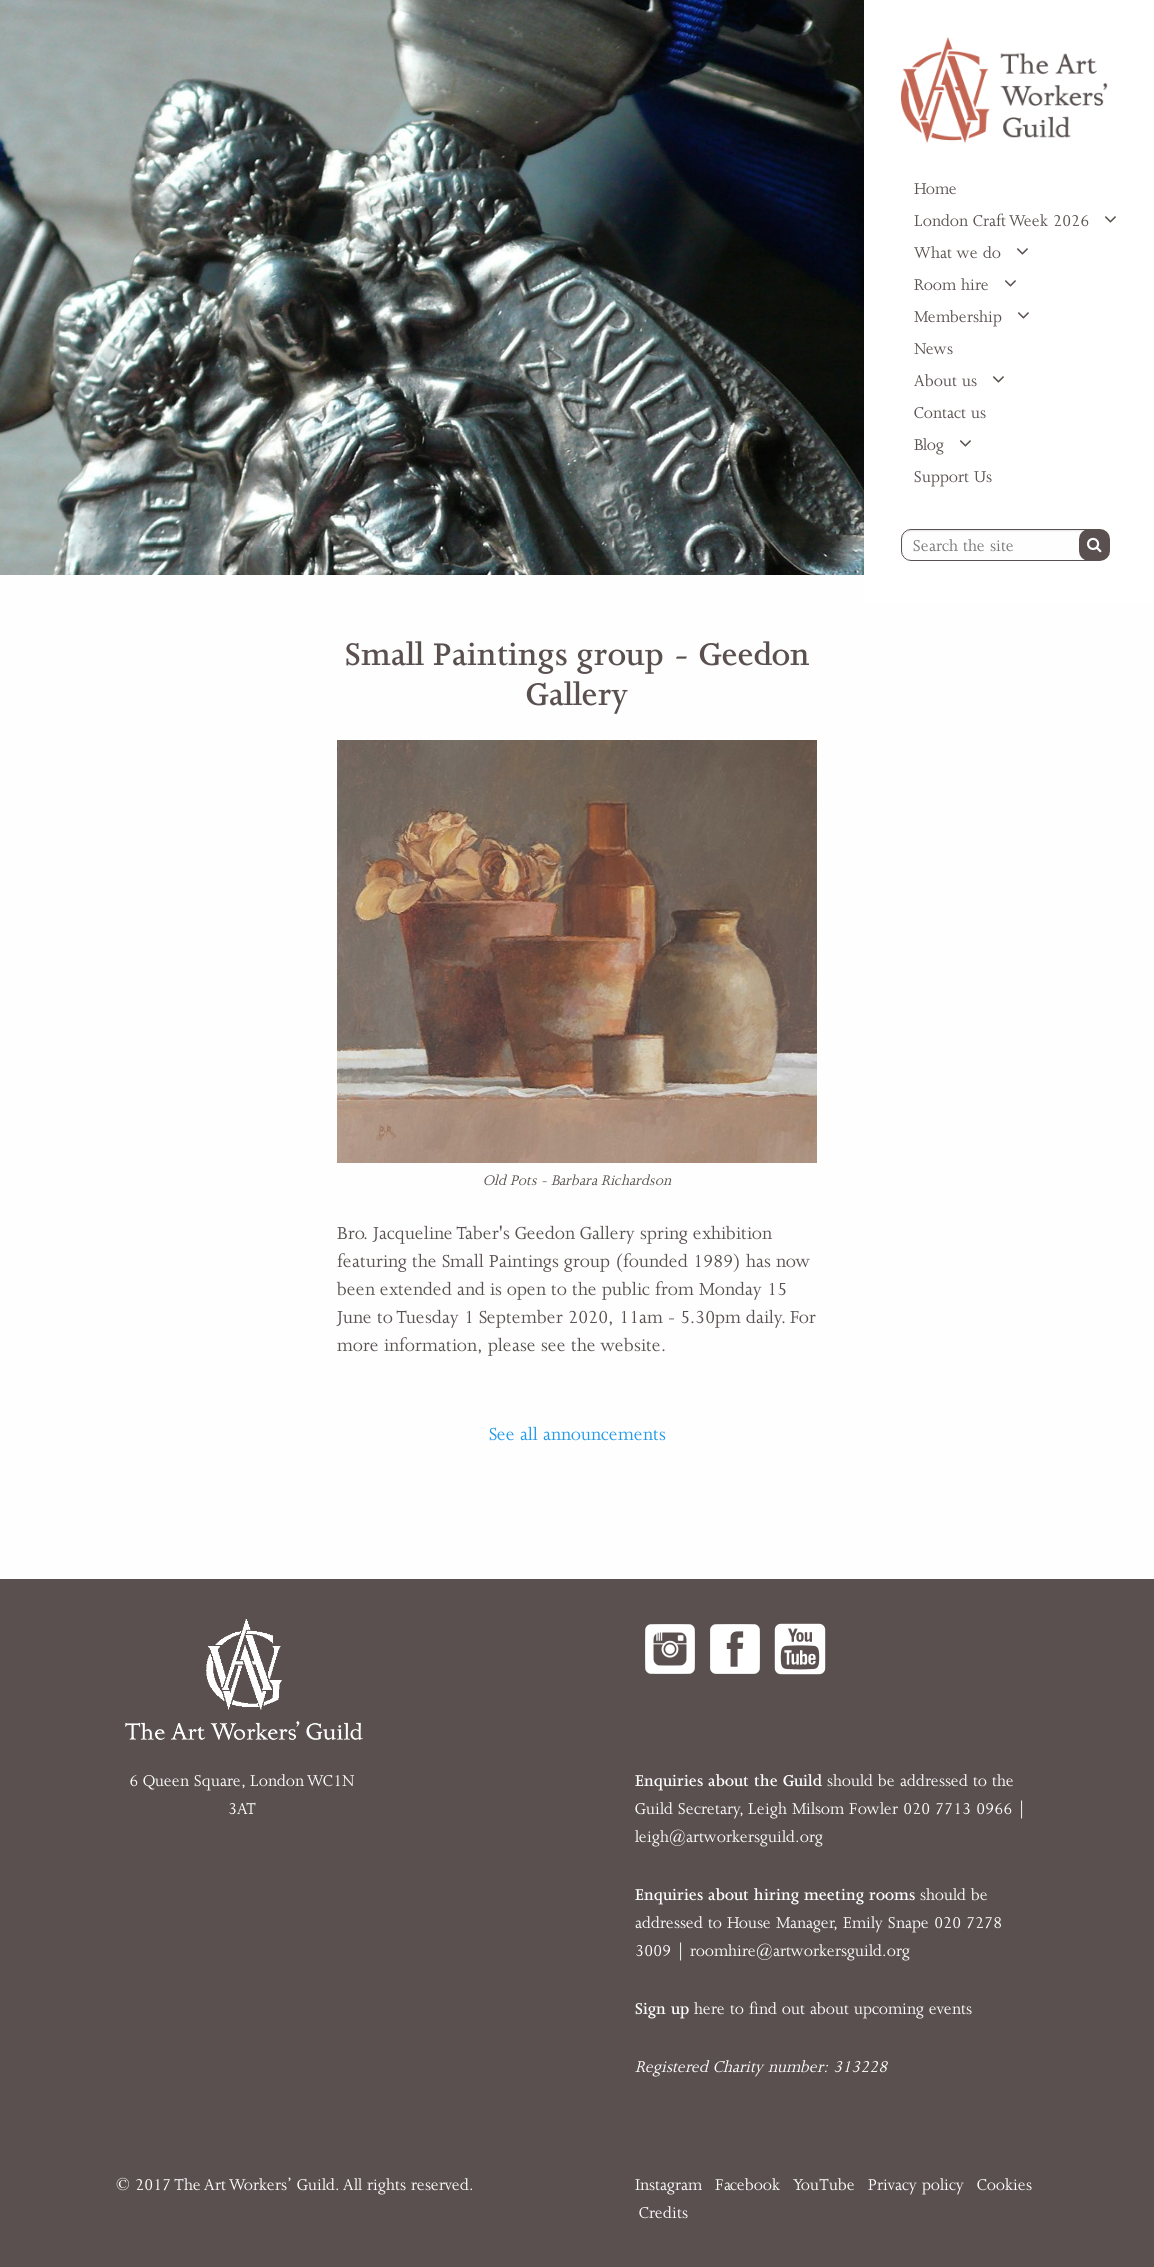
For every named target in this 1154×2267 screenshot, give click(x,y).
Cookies (1004, 2185)
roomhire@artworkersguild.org (800, 1951)
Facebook (747, 2185)
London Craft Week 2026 (1004, 221)
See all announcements (577, 1434)
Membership (960, 317)
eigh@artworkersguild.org (731, 1837)
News (933, 349)
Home (935, 189)
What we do (960, 253)
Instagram (668, 2185)
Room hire (954, 285)
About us (948, 381)
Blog (931, 445)
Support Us (953, 477)
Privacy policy (916, 2185)
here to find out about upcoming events (803, 2009)
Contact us (950, 413)
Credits (663, 2213)
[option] (432, 287)
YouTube (824, 2185)
